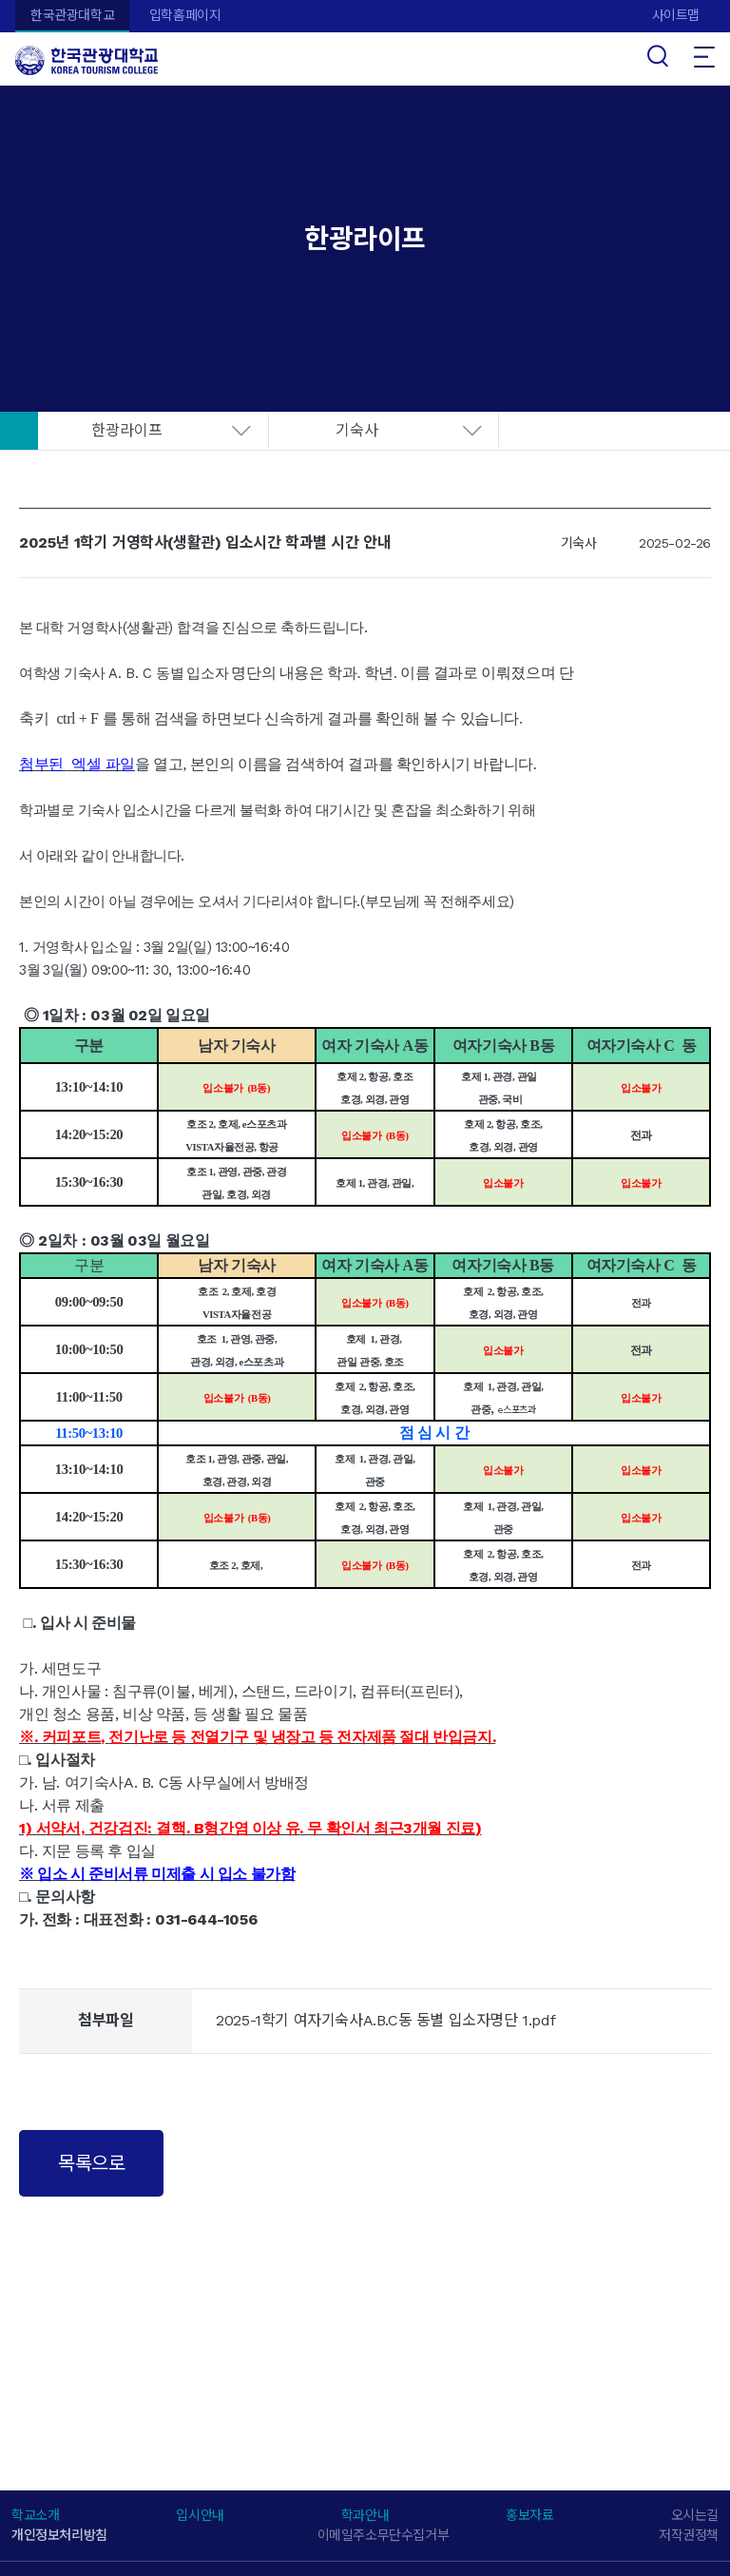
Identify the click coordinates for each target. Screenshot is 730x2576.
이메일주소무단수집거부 (383, 2535)
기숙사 (357, 430)
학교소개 (35, 2515)
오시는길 (695, 2515)
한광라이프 (127, 430)
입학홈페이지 (185, 15)
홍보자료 (529, 2515)
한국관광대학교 (72, 15)
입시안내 (199, 2515)
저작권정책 (689, 2535)
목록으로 (91, 2163)
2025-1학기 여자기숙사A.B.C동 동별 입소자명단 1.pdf (385, 2020)
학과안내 (365, 2515)
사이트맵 (676, 15)
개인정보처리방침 (59, 2535)
